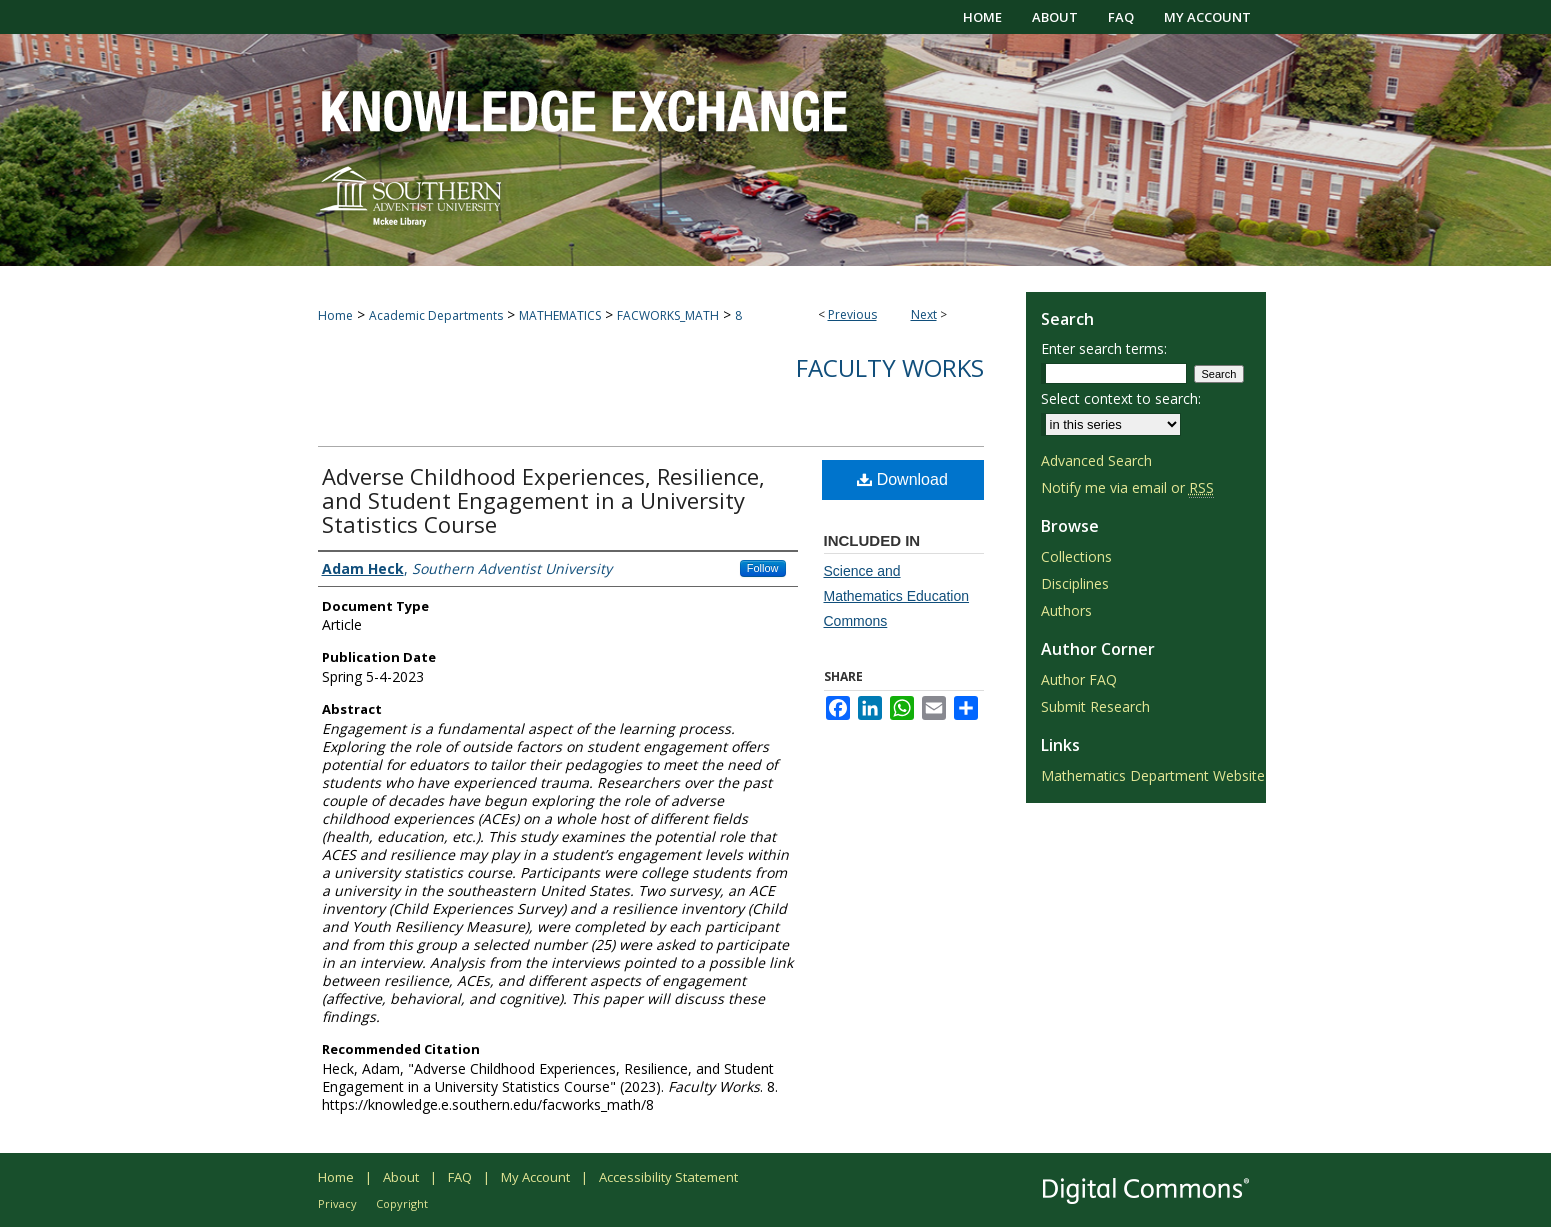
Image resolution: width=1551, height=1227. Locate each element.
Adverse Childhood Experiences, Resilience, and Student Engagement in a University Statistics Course (543, 500)
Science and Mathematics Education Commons (897, 596)
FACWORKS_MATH (668, 315)
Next (924, 314)
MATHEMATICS (560, 315)
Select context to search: (1121, 398)
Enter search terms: (1104, 348)
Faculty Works (890, 367)
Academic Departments (436, 315)
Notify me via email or (1127, 487)
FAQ (460, 1177)
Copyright (402, 1203)
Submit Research (1095, 706)
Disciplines (1075, 583)
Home (335, 315)
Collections (1076, 556)
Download (902, 479)
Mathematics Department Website (1153, 775)
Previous (852, 314)
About (401, 1177)
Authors (1066, 610)
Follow (763, 568)
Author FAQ (1079, 679)
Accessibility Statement (668, 1177)
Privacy (337, 1203)
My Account (535, 1177)
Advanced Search (1096, 460)
